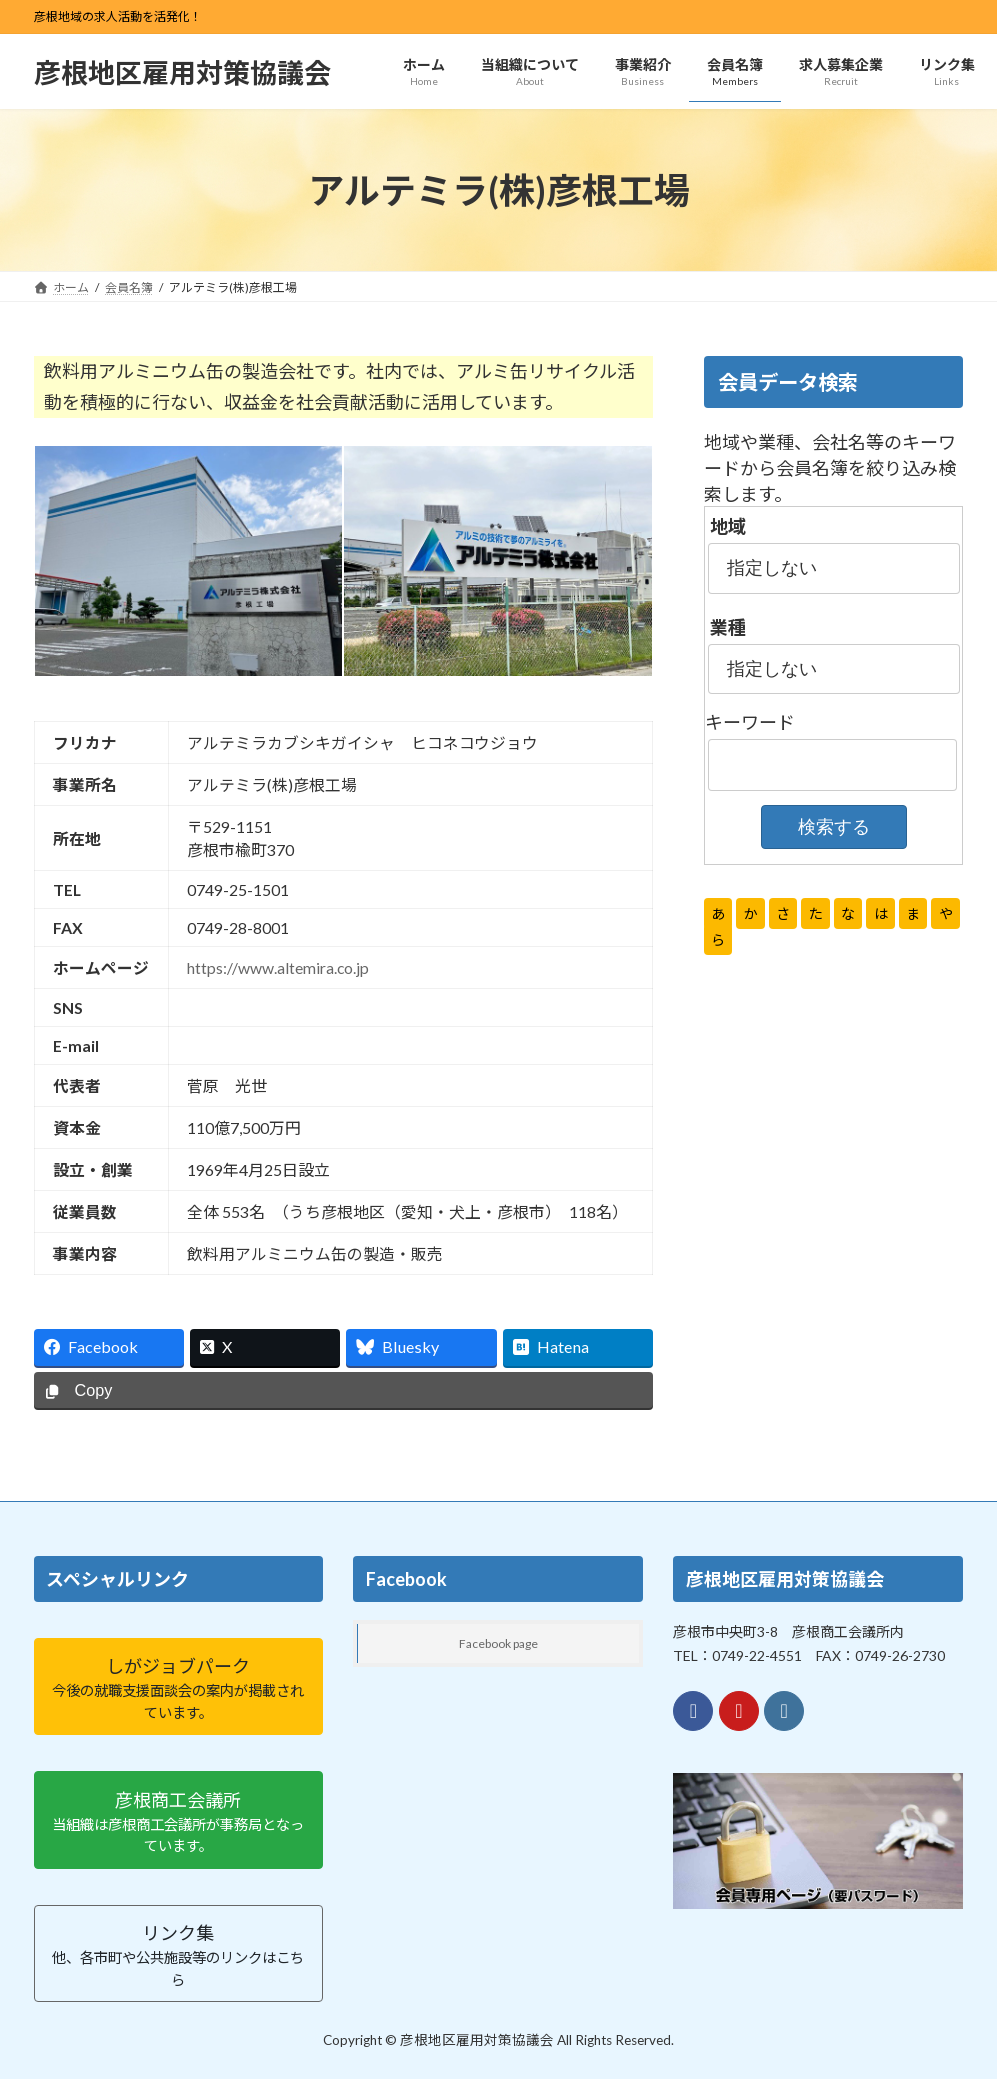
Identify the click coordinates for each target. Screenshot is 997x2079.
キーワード (750, 723)
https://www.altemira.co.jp (278, 967)
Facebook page (498, 1642)
